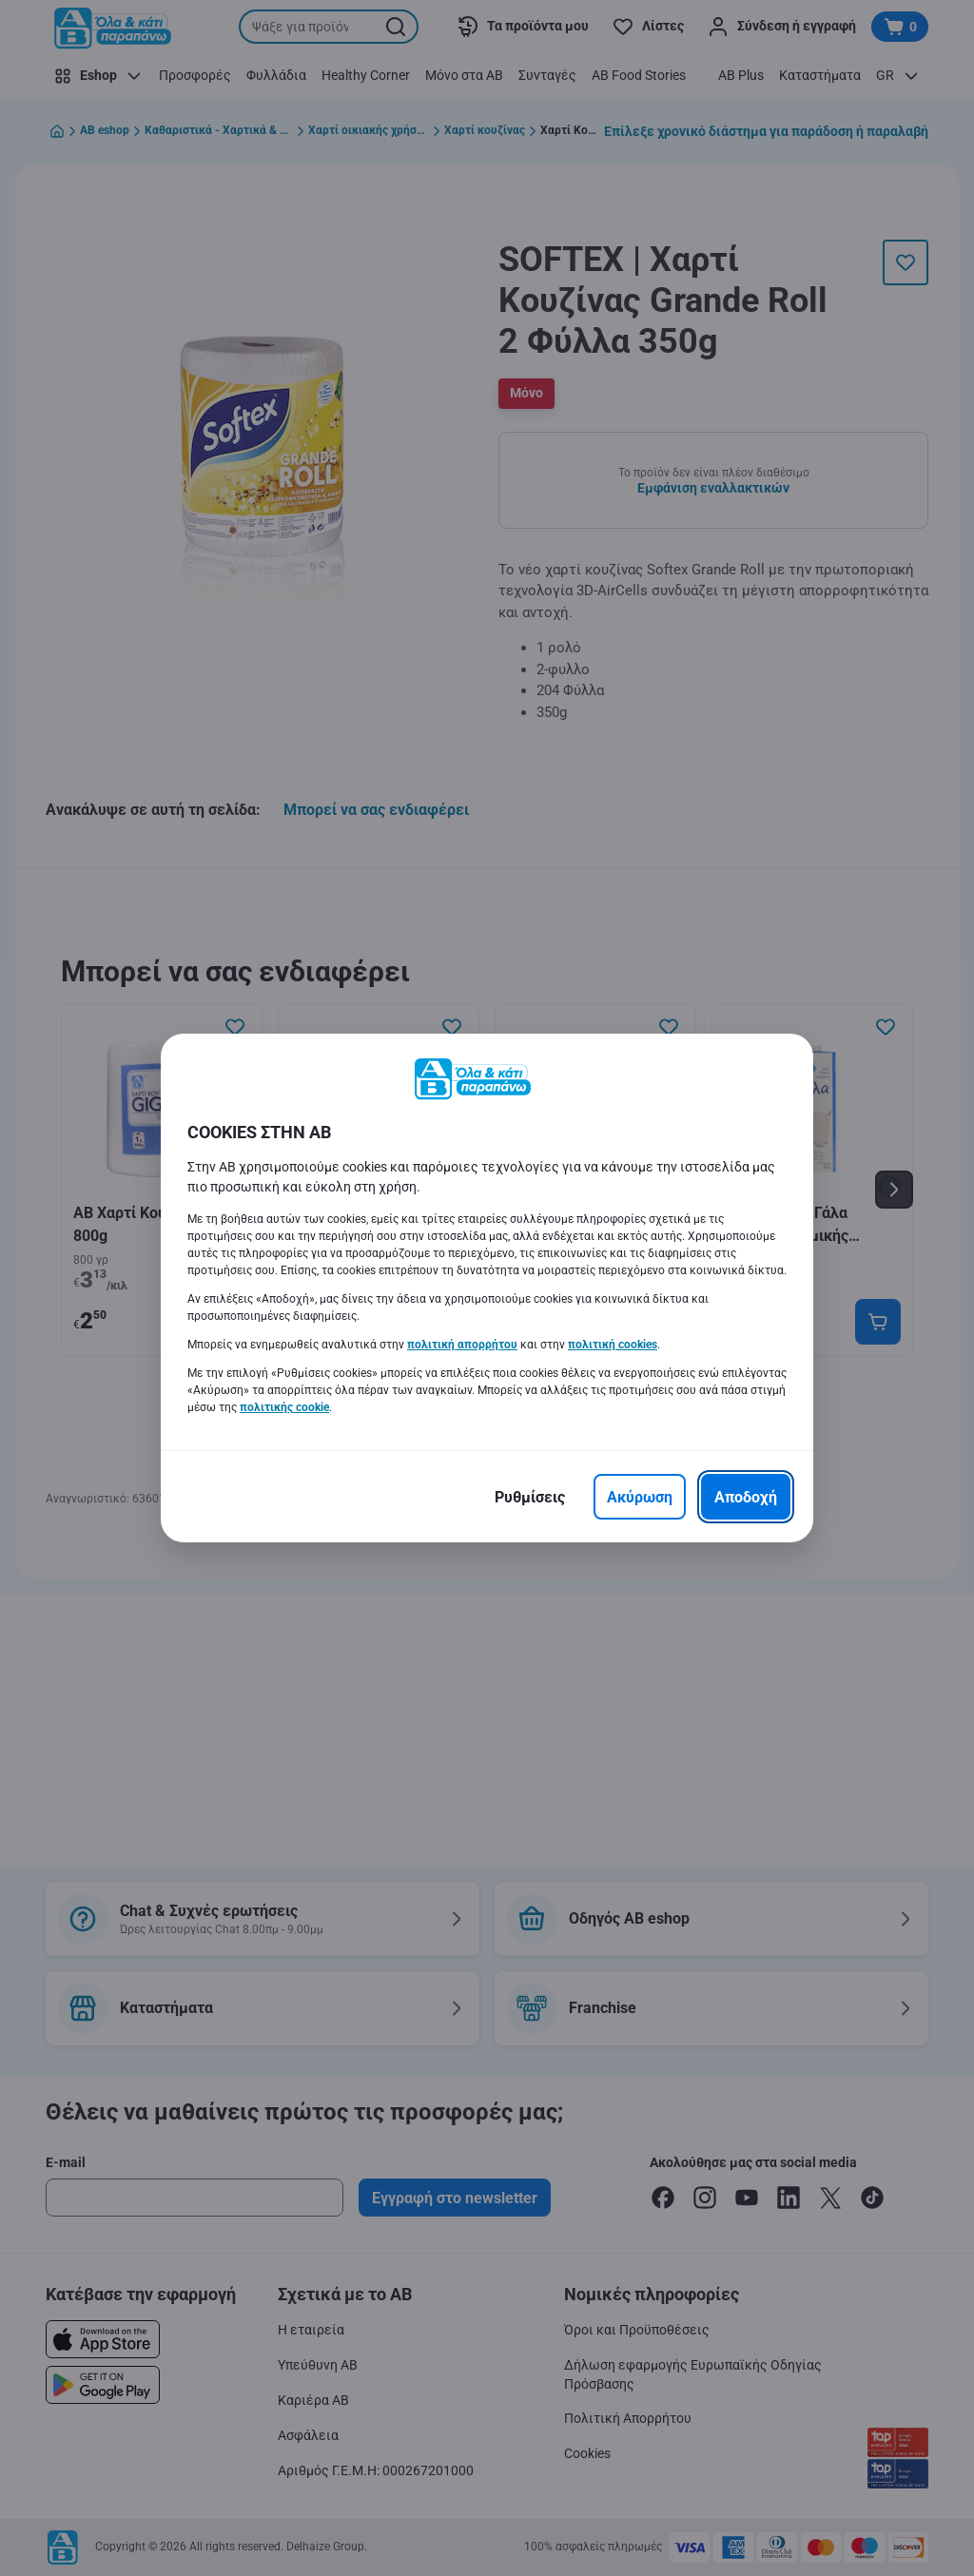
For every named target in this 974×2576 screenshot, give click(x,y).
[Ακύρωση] (640, 1497)
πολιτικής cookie (284, 1407)
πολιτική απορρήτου (462, 1344)
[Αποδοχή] (745, 1497)
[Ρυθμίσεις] (529, 1497)
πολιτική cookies (612, 1344)
